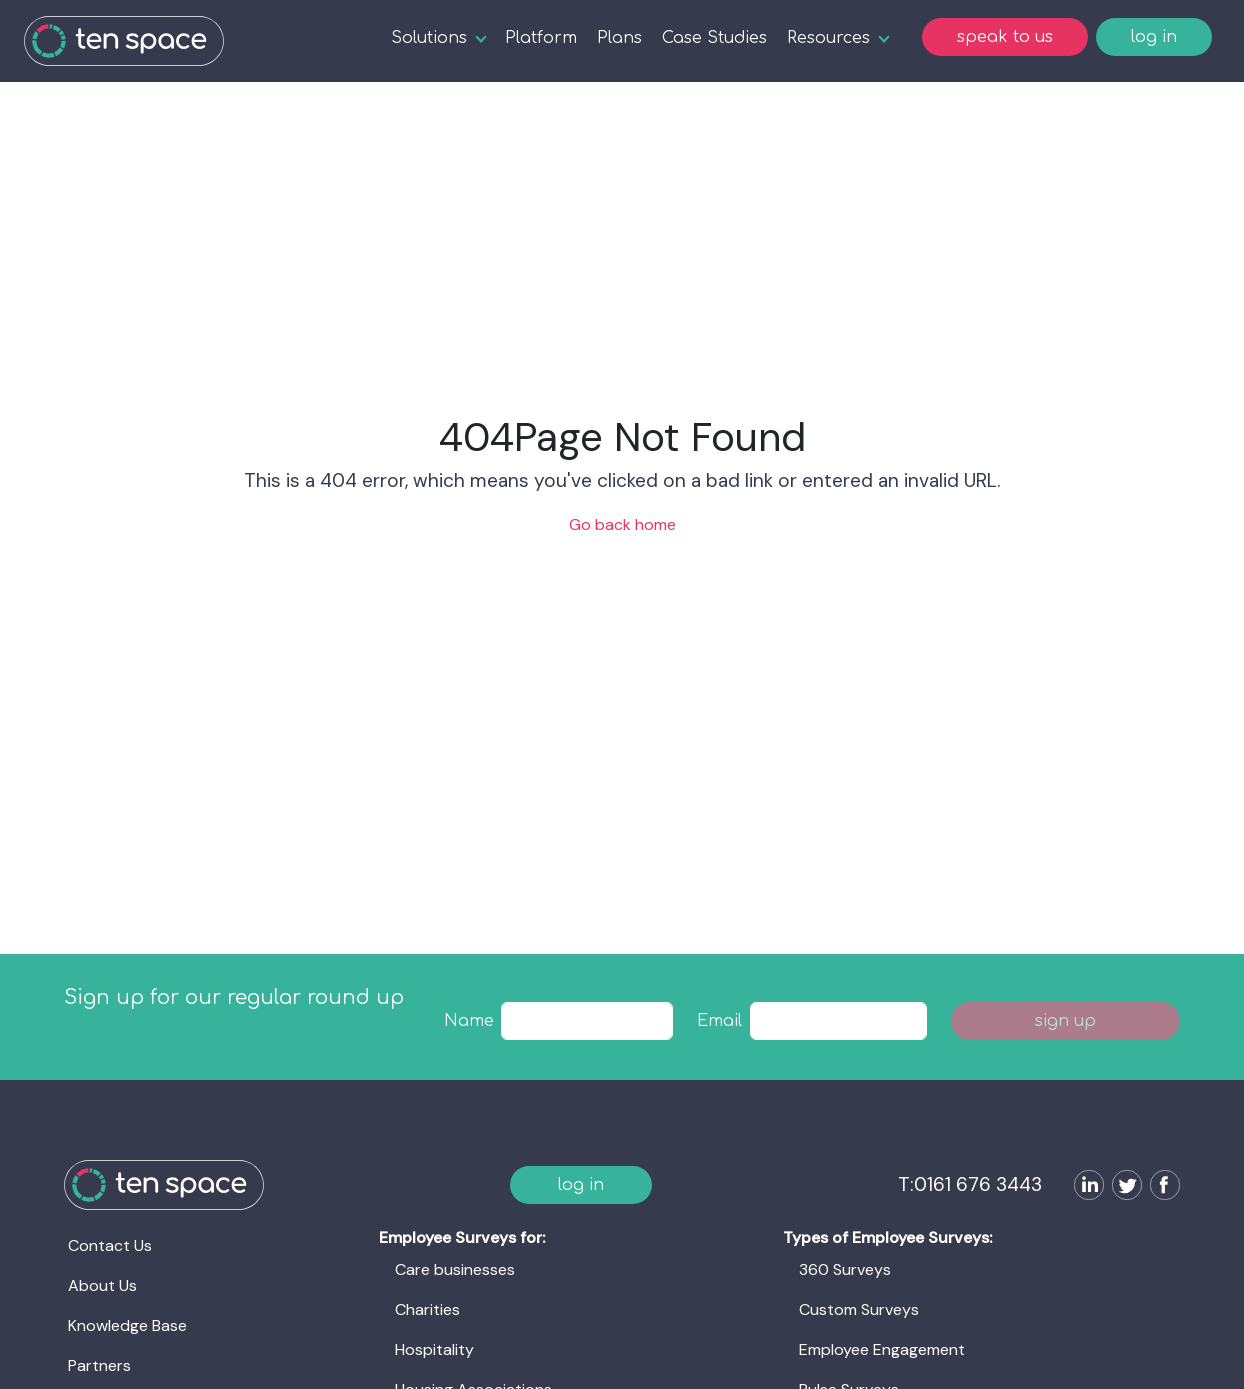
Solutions (429, 38)
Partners (99, 1365)
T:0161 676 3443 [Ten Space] (970, 1184)
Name (469, 1021)
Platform (541, 38)
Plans (619, 38)
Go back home (622, 524)
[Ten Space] (124, 41)
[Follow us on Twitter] (1123, 1187)
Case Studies (714, 38)
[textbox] (587, 1021)
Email (719, 1021)
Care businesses (455, 1269)
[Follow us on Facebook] (1161, 1187)
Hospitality (434, 1349)
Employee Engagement (882, 1349)
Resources (828, 38)
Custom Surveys (859, 1309)
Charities (427, 1309)
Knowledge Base (127, 1325)
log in (1154, 37)
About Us (102, 1285)
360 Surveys (845, 1269)
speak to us (1005, 37)
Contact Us (110, 1245)
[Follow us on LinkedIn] (1085, 1187)
